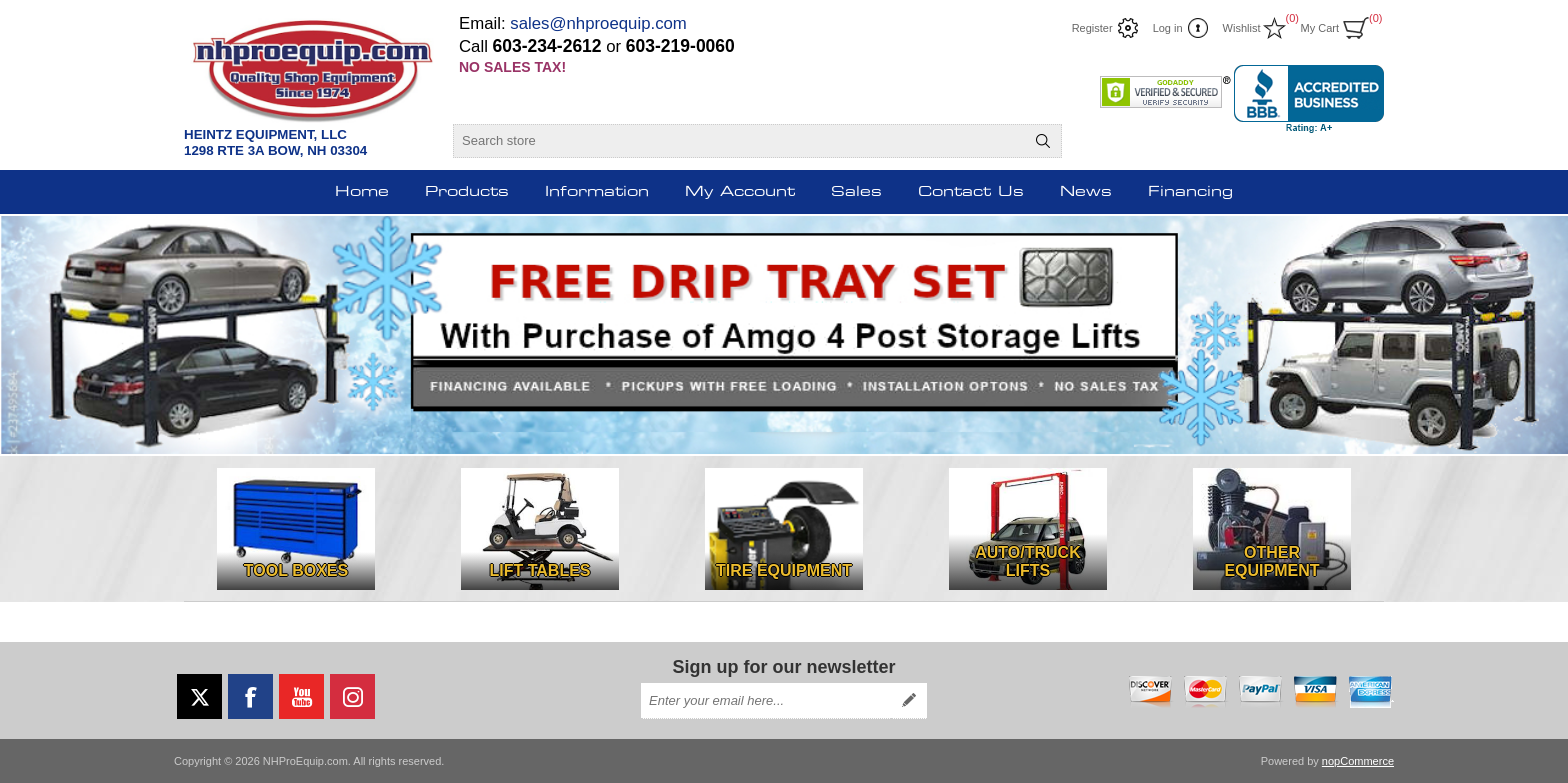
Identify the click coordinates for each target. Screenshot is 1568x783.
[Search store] (739, 141)
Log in (1168, 28)
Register (1092, 28)
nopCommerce (1358, 761)
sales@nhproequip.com (598, 23)
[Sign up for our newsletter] (766, 701)
